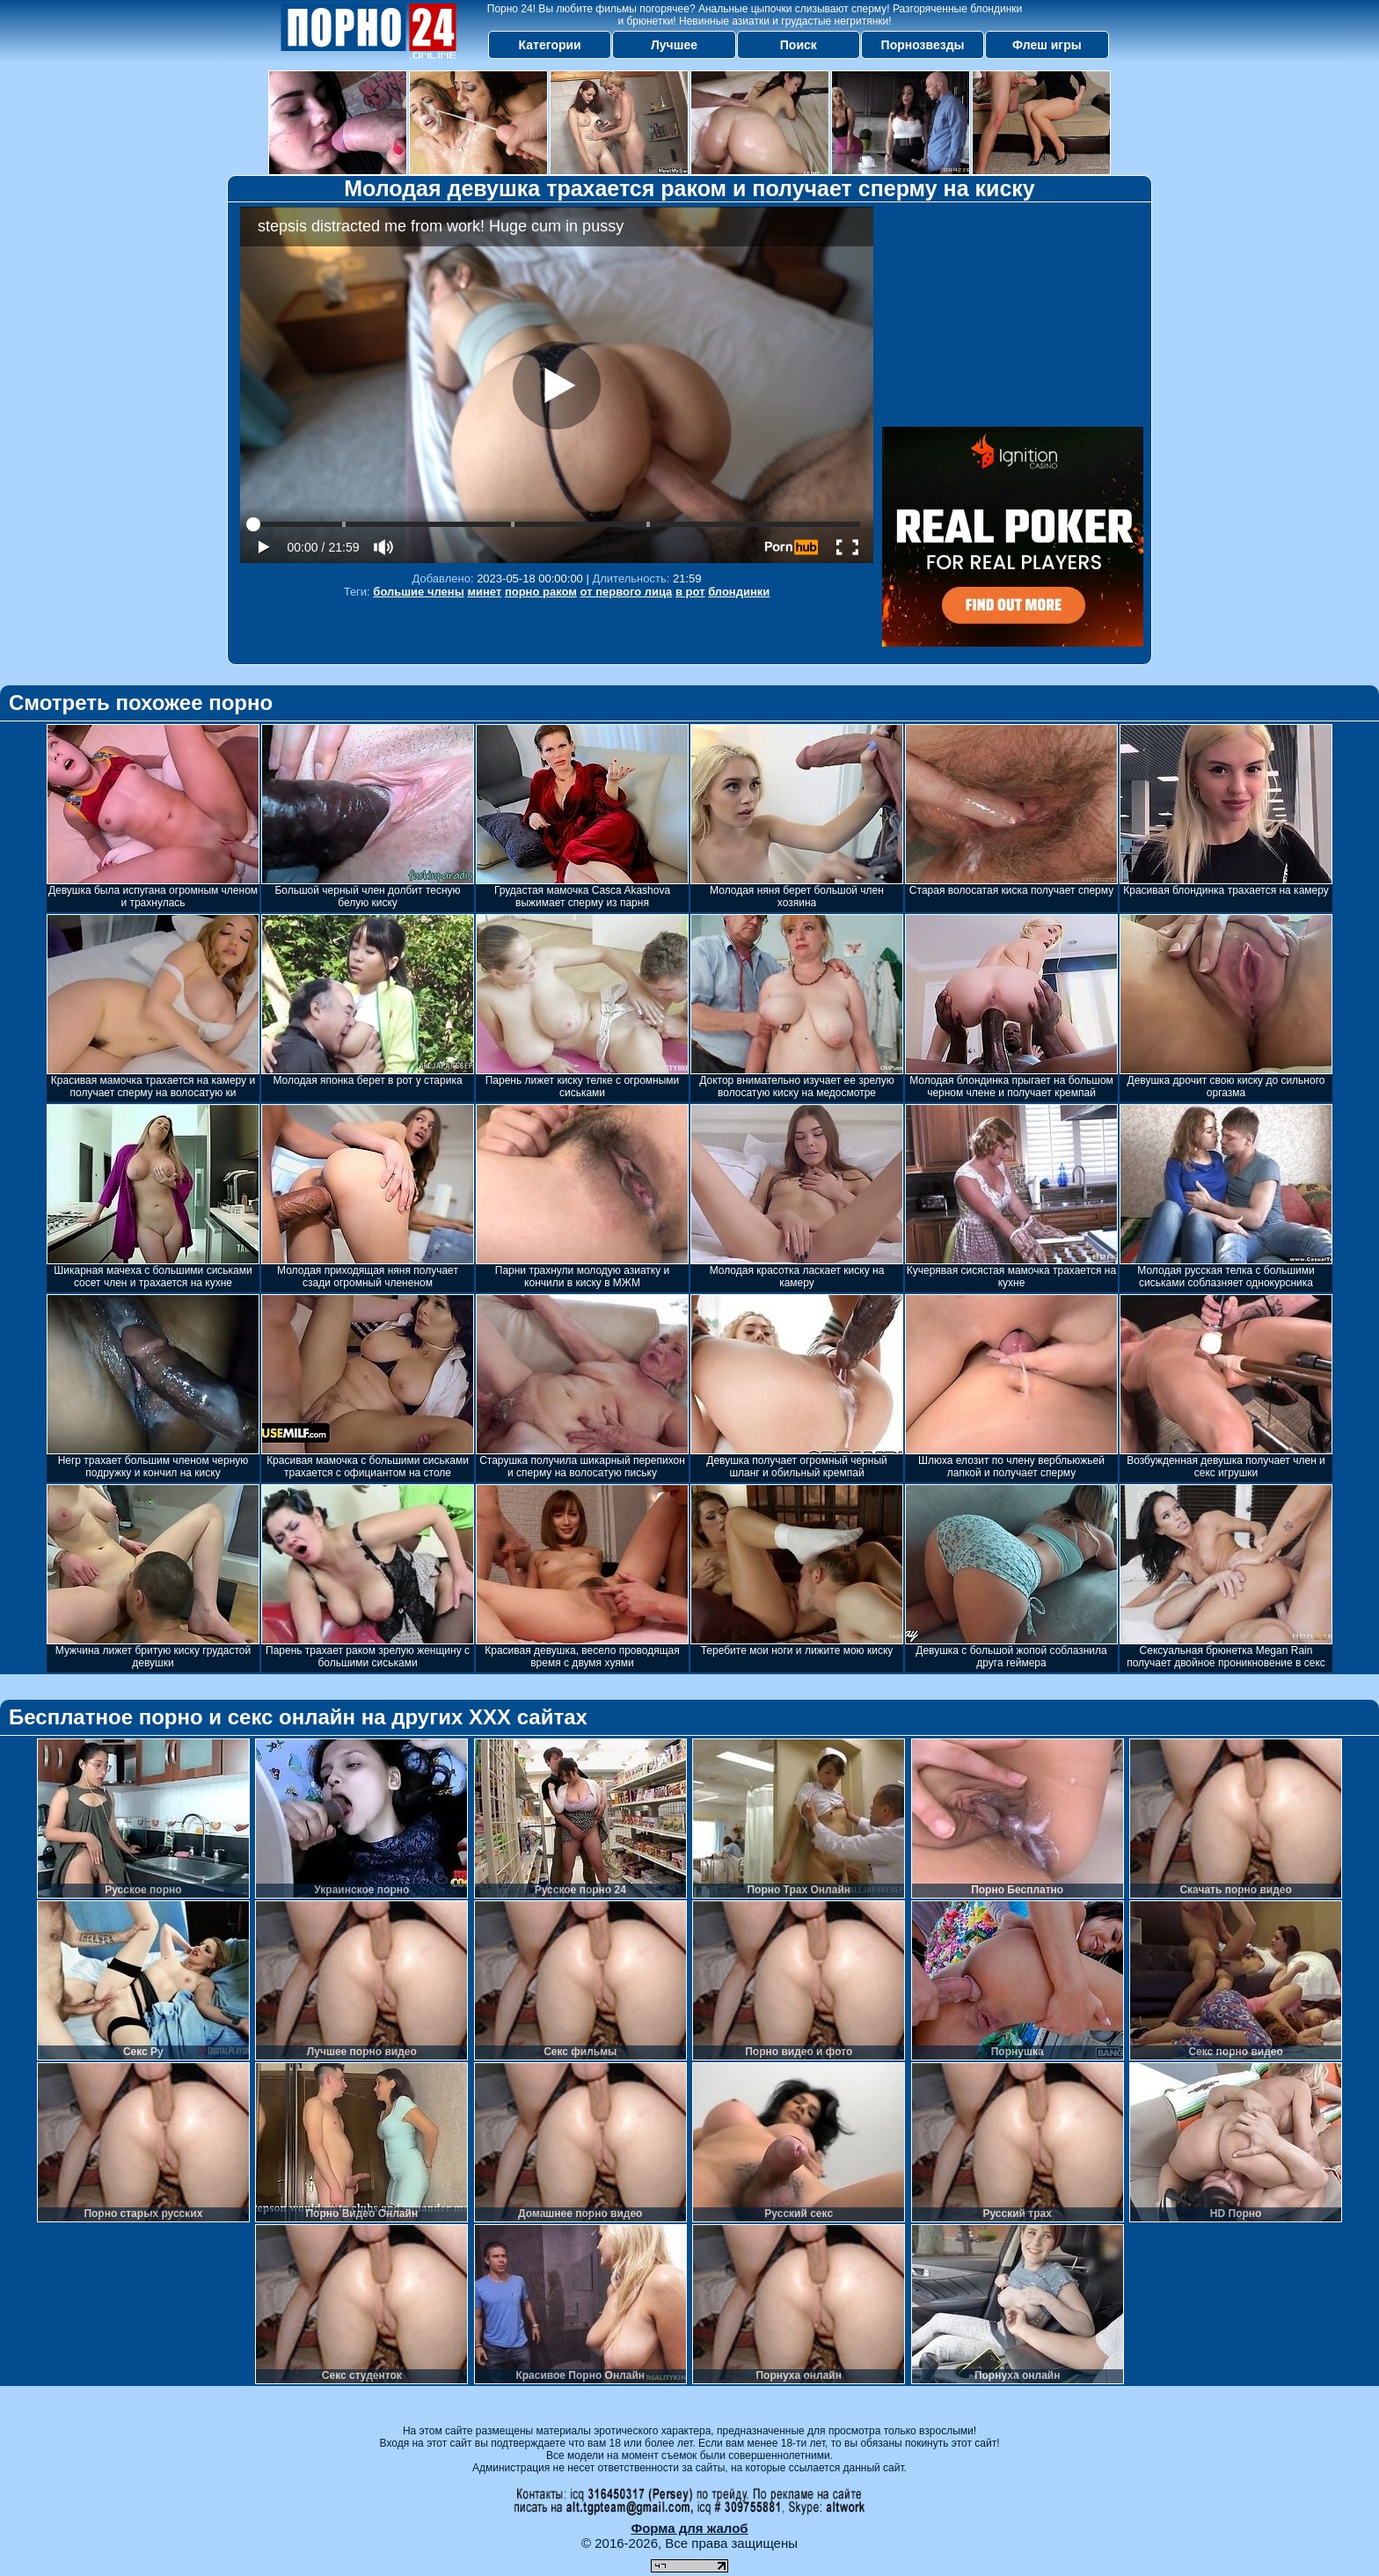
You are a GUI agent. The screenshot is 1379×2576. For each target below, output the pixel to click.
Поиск (798, 45)
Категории (550, 45)
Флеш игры (1047, 45)
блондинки (739, 591)
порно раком (541, 591)
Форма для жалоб (689, 2528)
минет (484, 591)
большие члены (418, 591)
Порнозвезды (923, 45)
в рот (690, 591)
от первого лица (626, 591)
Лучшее (674, 45)
